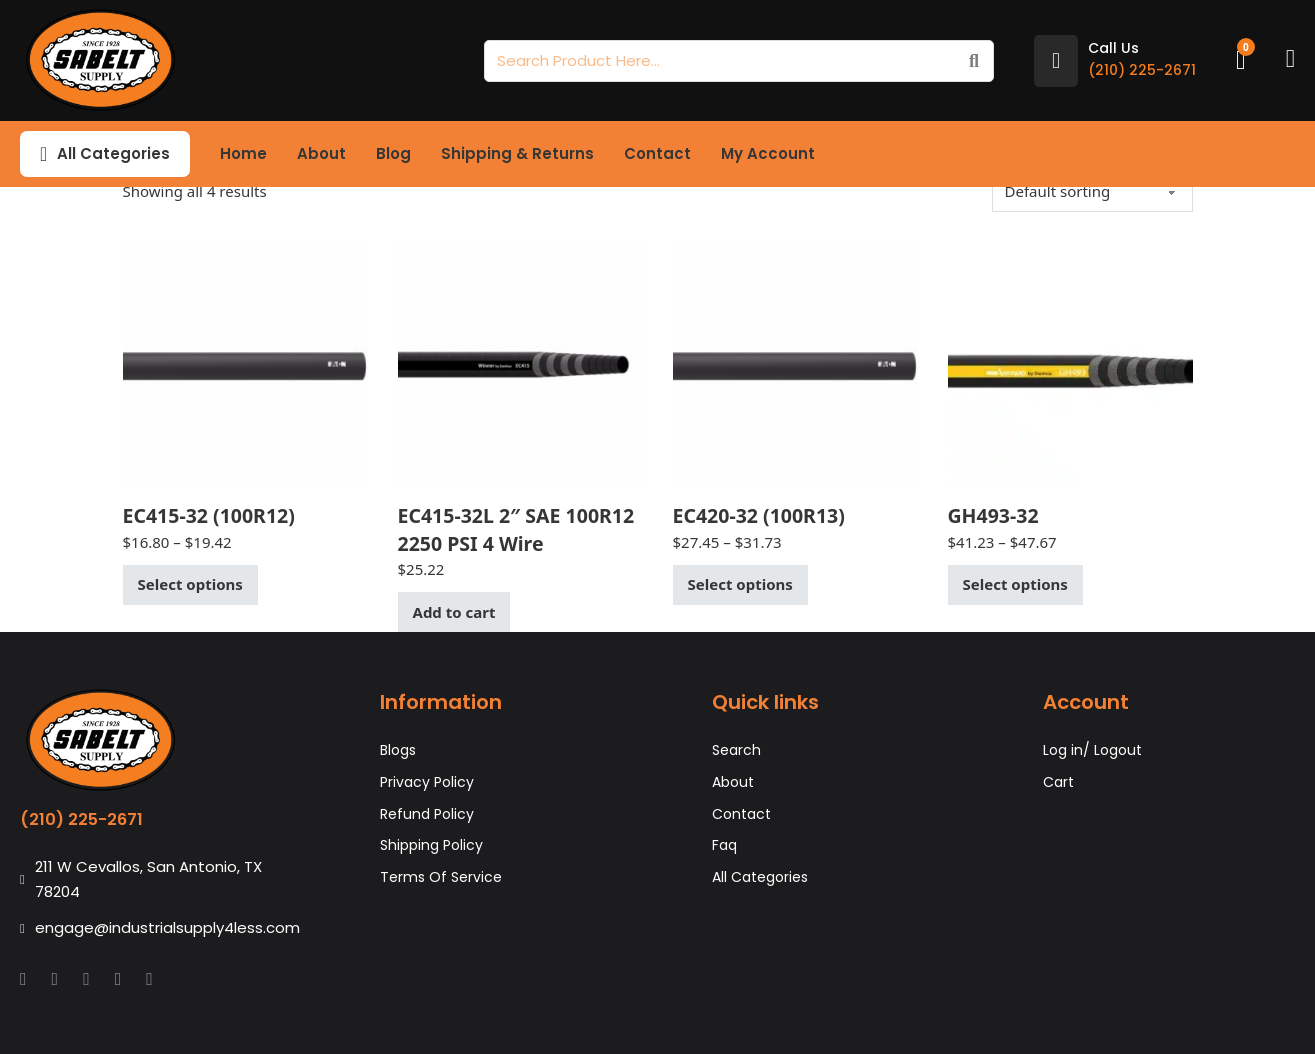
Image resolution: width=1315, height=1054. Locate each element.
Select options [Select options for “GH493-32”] (1015, 584)
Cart (1058, 782)
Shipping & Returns (517, 153)
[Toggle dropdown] (43, 154)
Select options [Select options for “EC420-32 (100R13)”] (740, 584)
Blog (393, 153)
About (321, 153)
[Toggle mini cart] (1241, 60)
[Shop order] (1092, 191)
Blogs (398, 750)
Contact (657, 153)
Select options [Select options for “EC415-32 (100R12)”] (190, 584)
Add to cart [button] (454, 612)
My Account (768, 153)
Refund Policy (427, 814)
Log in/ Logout (1092, 750)
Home (243, 153)
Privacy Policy (427, 782)
